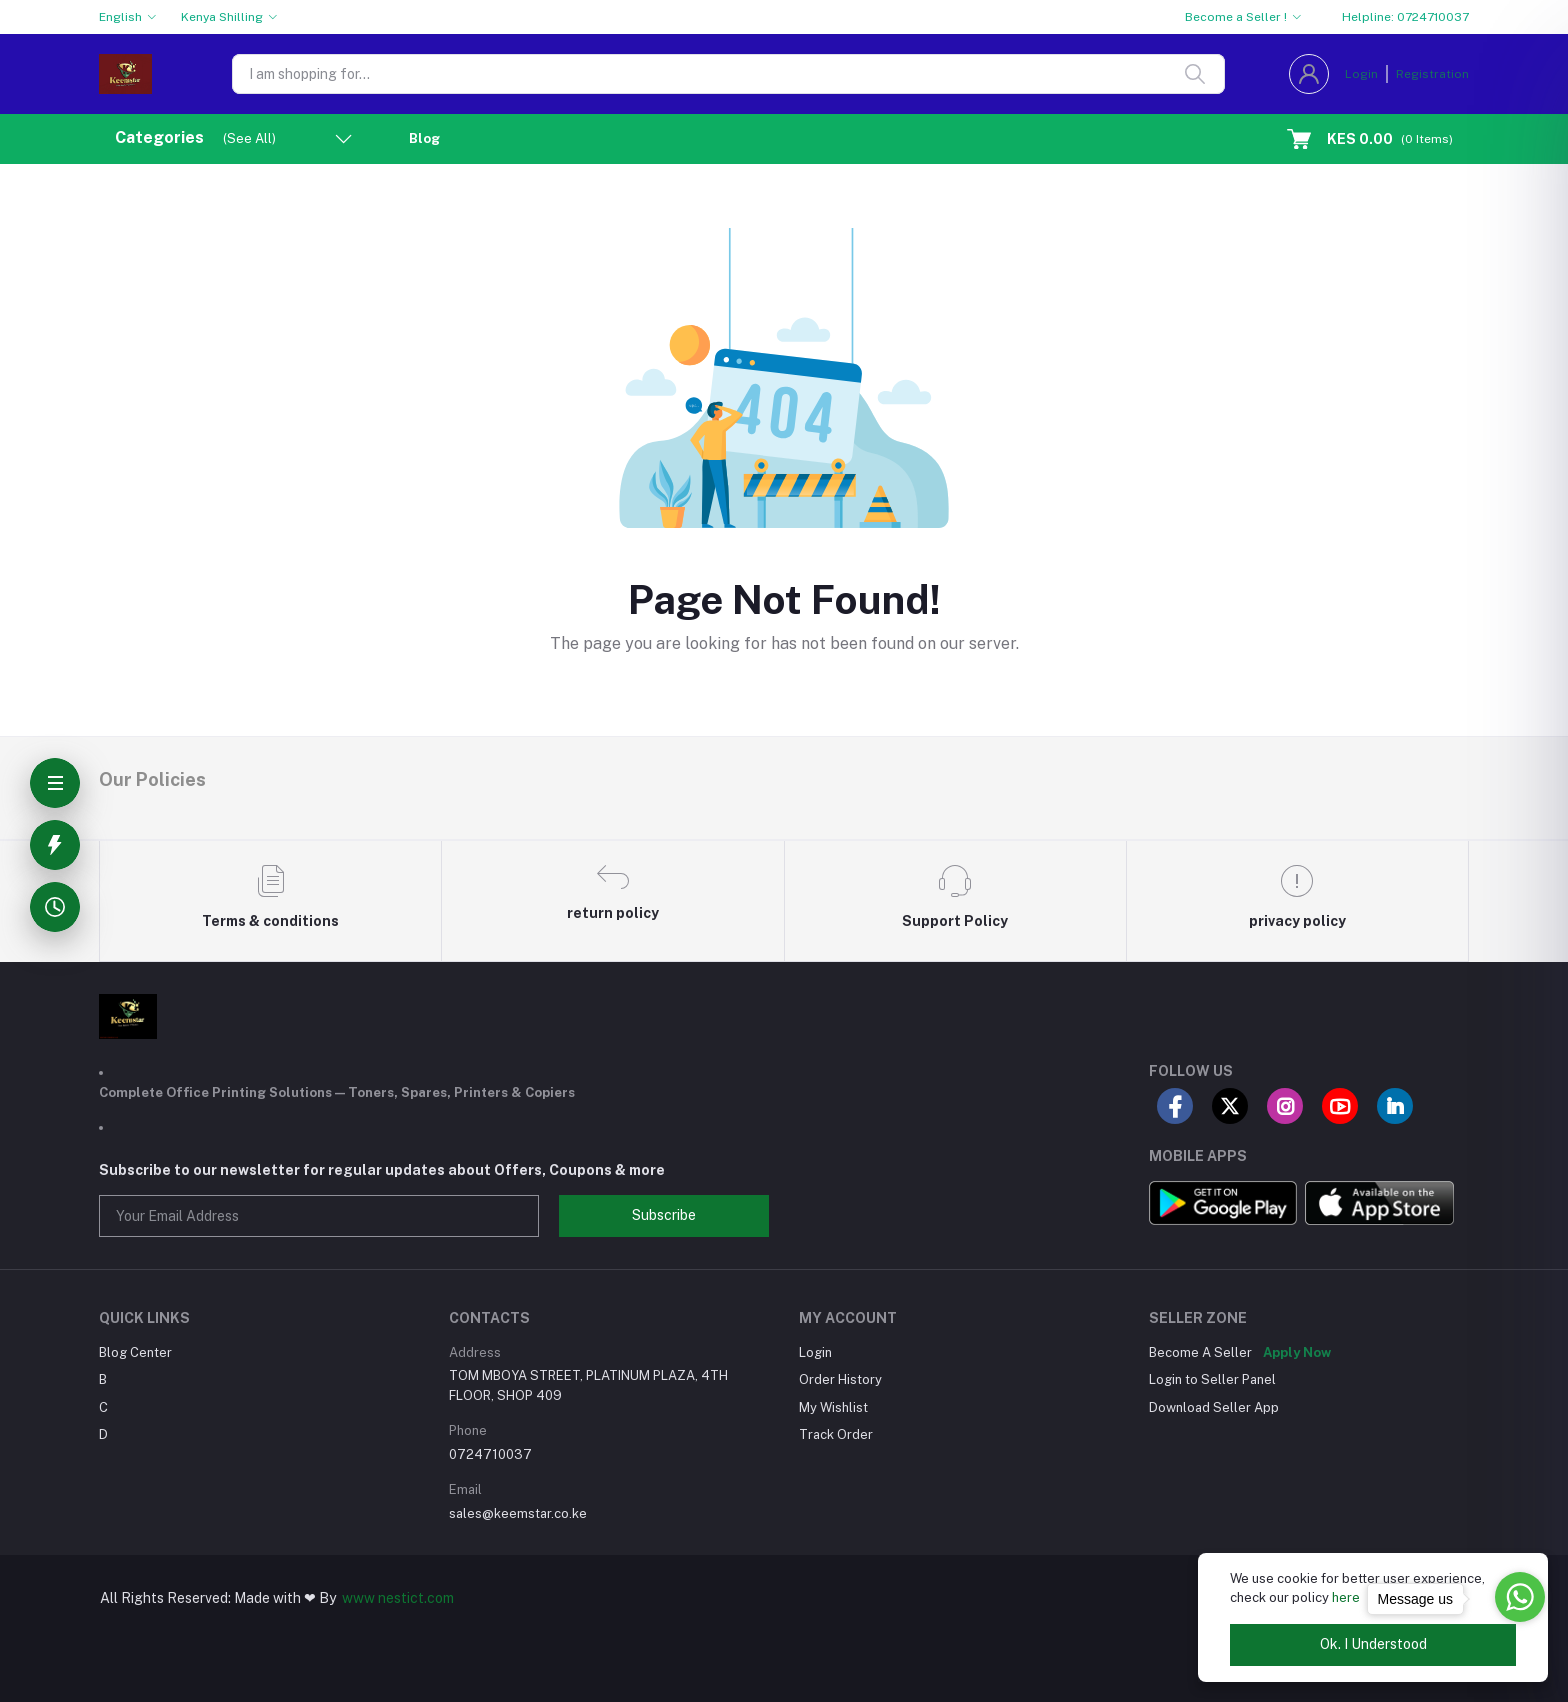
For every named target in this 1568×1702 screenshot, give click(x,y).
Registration (1432, 74)
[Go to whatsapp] (1520, 1597)
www (358, 1598)
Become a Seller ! (1236, 17)
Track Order (836, 1434)
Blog (424, 138)
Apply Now (1297, 1352)
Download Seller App (1214, 1407)
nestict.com (414, 1598)
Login (1361, 74)
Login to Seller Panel (1212, 1379)
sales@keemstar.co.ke (518, 1513)
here (1346, 1597)
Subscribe (664, 1215)
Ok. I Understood (1373, 1644)
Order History (840, 1379)
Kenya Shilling (222, 17)
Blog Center (135, 1352)
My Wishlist (833, 1407)
